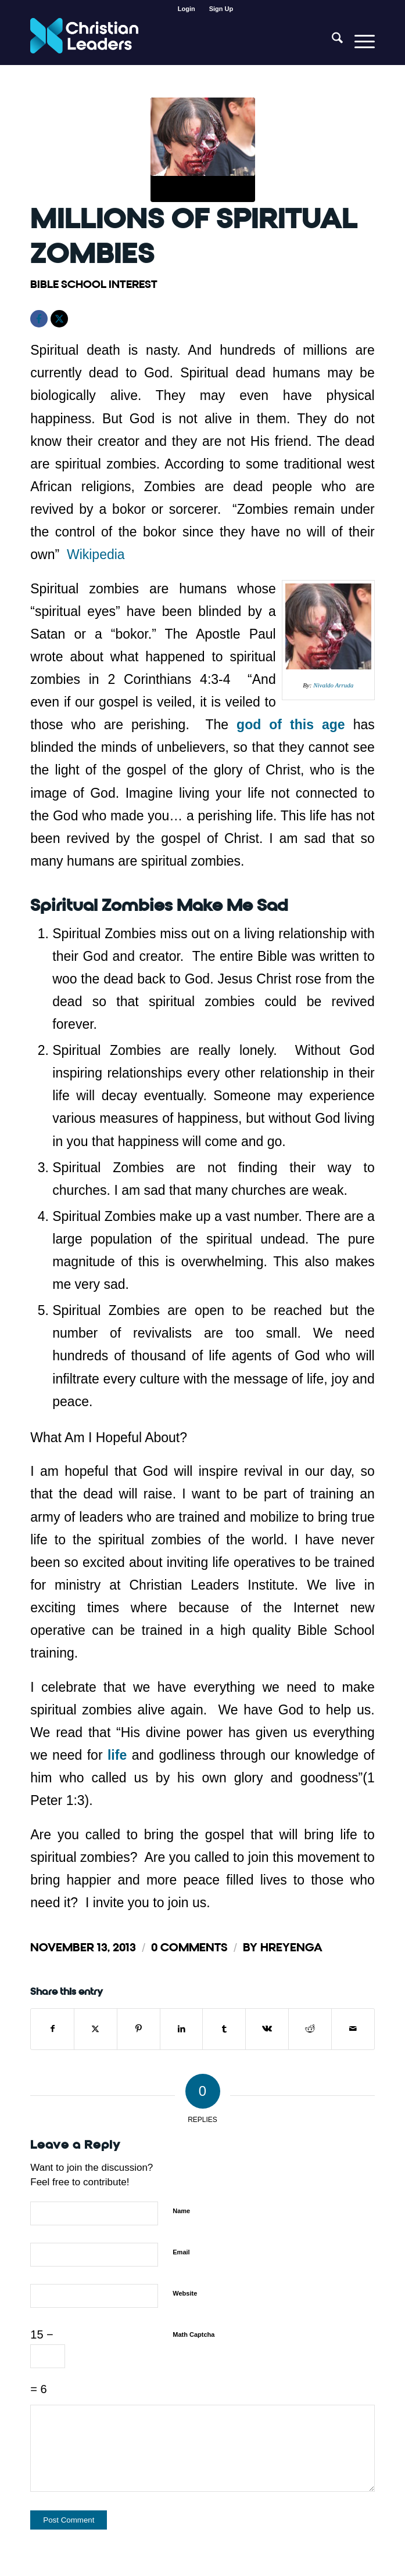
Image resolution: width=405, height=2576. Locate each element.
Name (181, 2210)
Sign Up (221, 8)
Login (186, 8)
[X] (59, 318)
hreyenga (291, 1947)
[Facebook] (39, 318)
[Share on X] (95, 2029)
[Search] (331, 41)
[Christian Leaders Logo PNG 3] (168, 41)
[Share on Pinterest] (138, 2029)
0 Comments (189, 1947)
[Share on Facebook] (52, 2029)
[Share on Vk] (267, 2029)
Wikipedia (96, 554)
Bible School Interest (93, 284)
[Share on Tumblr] (224, 2029)
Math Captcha (193, 2334)
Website (185, 2293)
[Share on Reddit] (310, 2029)
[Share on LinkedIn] (181, 2029)
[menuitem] (187, 9)
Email (181, 2252)
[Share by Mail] (353, 2029)
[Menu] (359, 41)
